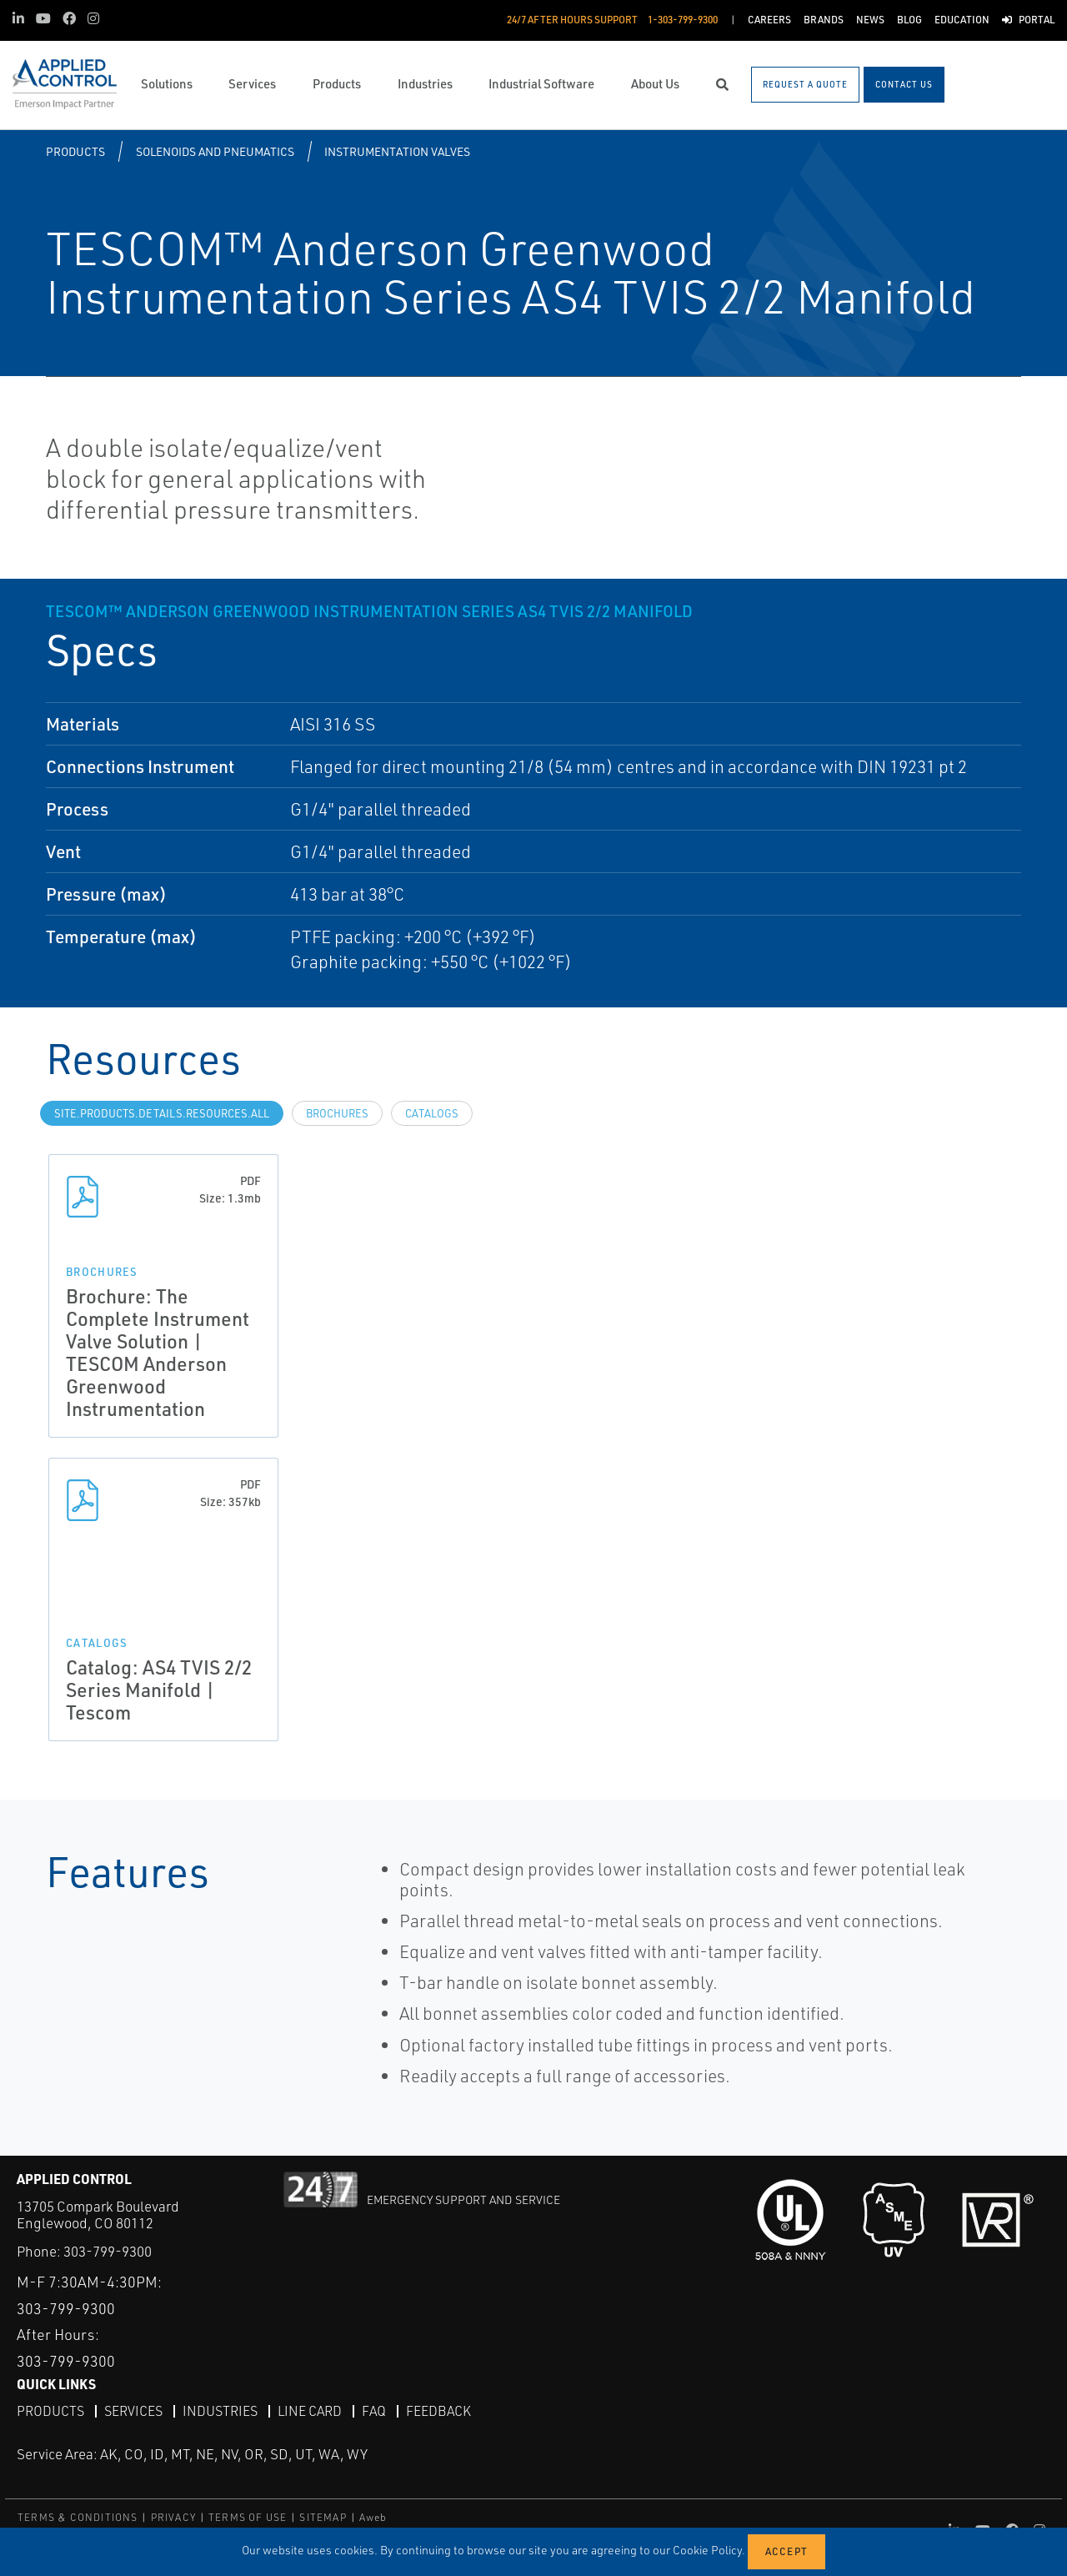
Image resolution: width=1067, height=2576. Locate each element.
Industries (220, 2411)
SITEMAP (322, 2517)
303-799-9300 (107, 2251)
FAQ (374, 2411)
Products (75, 151)
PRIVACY (173, 2517)
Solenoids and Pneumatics (215, 151)
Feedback (438, 2411)
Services (133, 2411)
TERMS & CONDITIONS (78, 2517)
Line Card (310, 2411)
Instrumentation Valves (397, 151)
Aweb (373, 2517)
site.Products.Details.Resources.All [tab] (161, 1113)
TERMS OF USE (247, 2517)
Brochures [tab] (337, 1113)
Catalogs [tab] (431, 1113)
